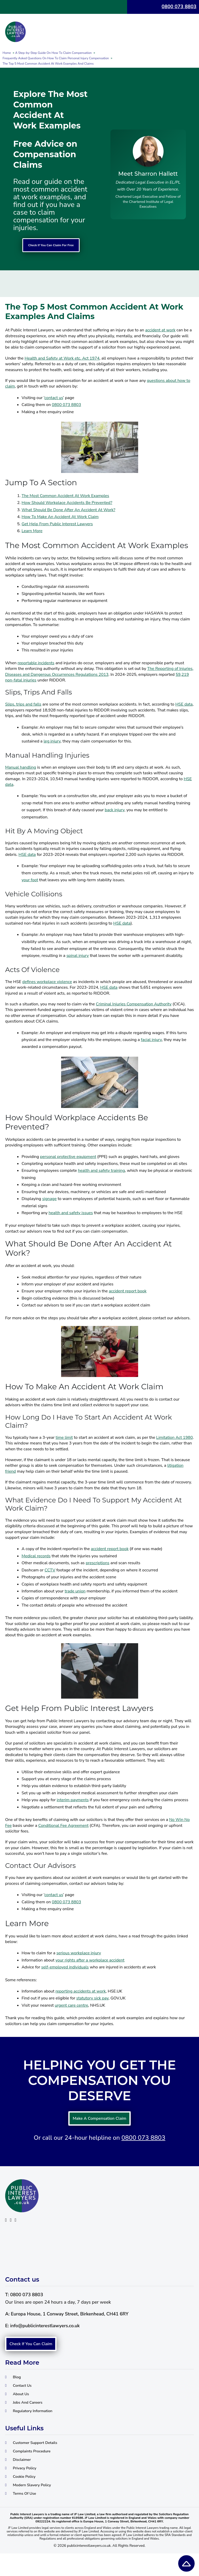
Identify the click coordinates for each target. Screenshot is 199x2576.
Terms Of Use (27, 2516)
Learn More (32, 531)
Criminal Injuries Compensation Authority (134, 1004)
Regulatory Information (37, 2428)
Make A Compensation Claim (99, 2121)
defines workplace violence (47, 982)
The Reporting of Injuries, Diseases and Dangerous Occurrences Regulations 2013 (99, 672)
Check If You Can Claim (38, 2354)
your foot (30, 880)
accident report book (110, 1549)
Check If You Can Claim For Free (51, 245)
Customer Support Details (40, 2460)
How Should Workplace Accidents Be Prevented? (67, 503)
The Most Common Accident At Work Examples (65, 496)
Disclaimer (24, 2479)
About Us (23, 2409)
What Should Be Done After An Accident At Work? (68, 510)
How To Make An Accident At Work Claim (60, 517)
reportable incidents (35, 663)
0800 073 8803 (179, 6)
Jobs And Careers (31, 2418)
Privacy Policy (27, 2488)
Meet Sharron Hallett (148, 173)
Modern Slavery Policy (36, 2506)
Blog (18, 2391)
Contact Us (24, 2400)
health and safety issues (71, 1213)
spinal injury (78, 956)
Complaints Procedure (36, 2469)
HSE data (184, 705)
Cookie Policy (27, 2497)
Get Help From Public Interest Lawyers (57, 524)
